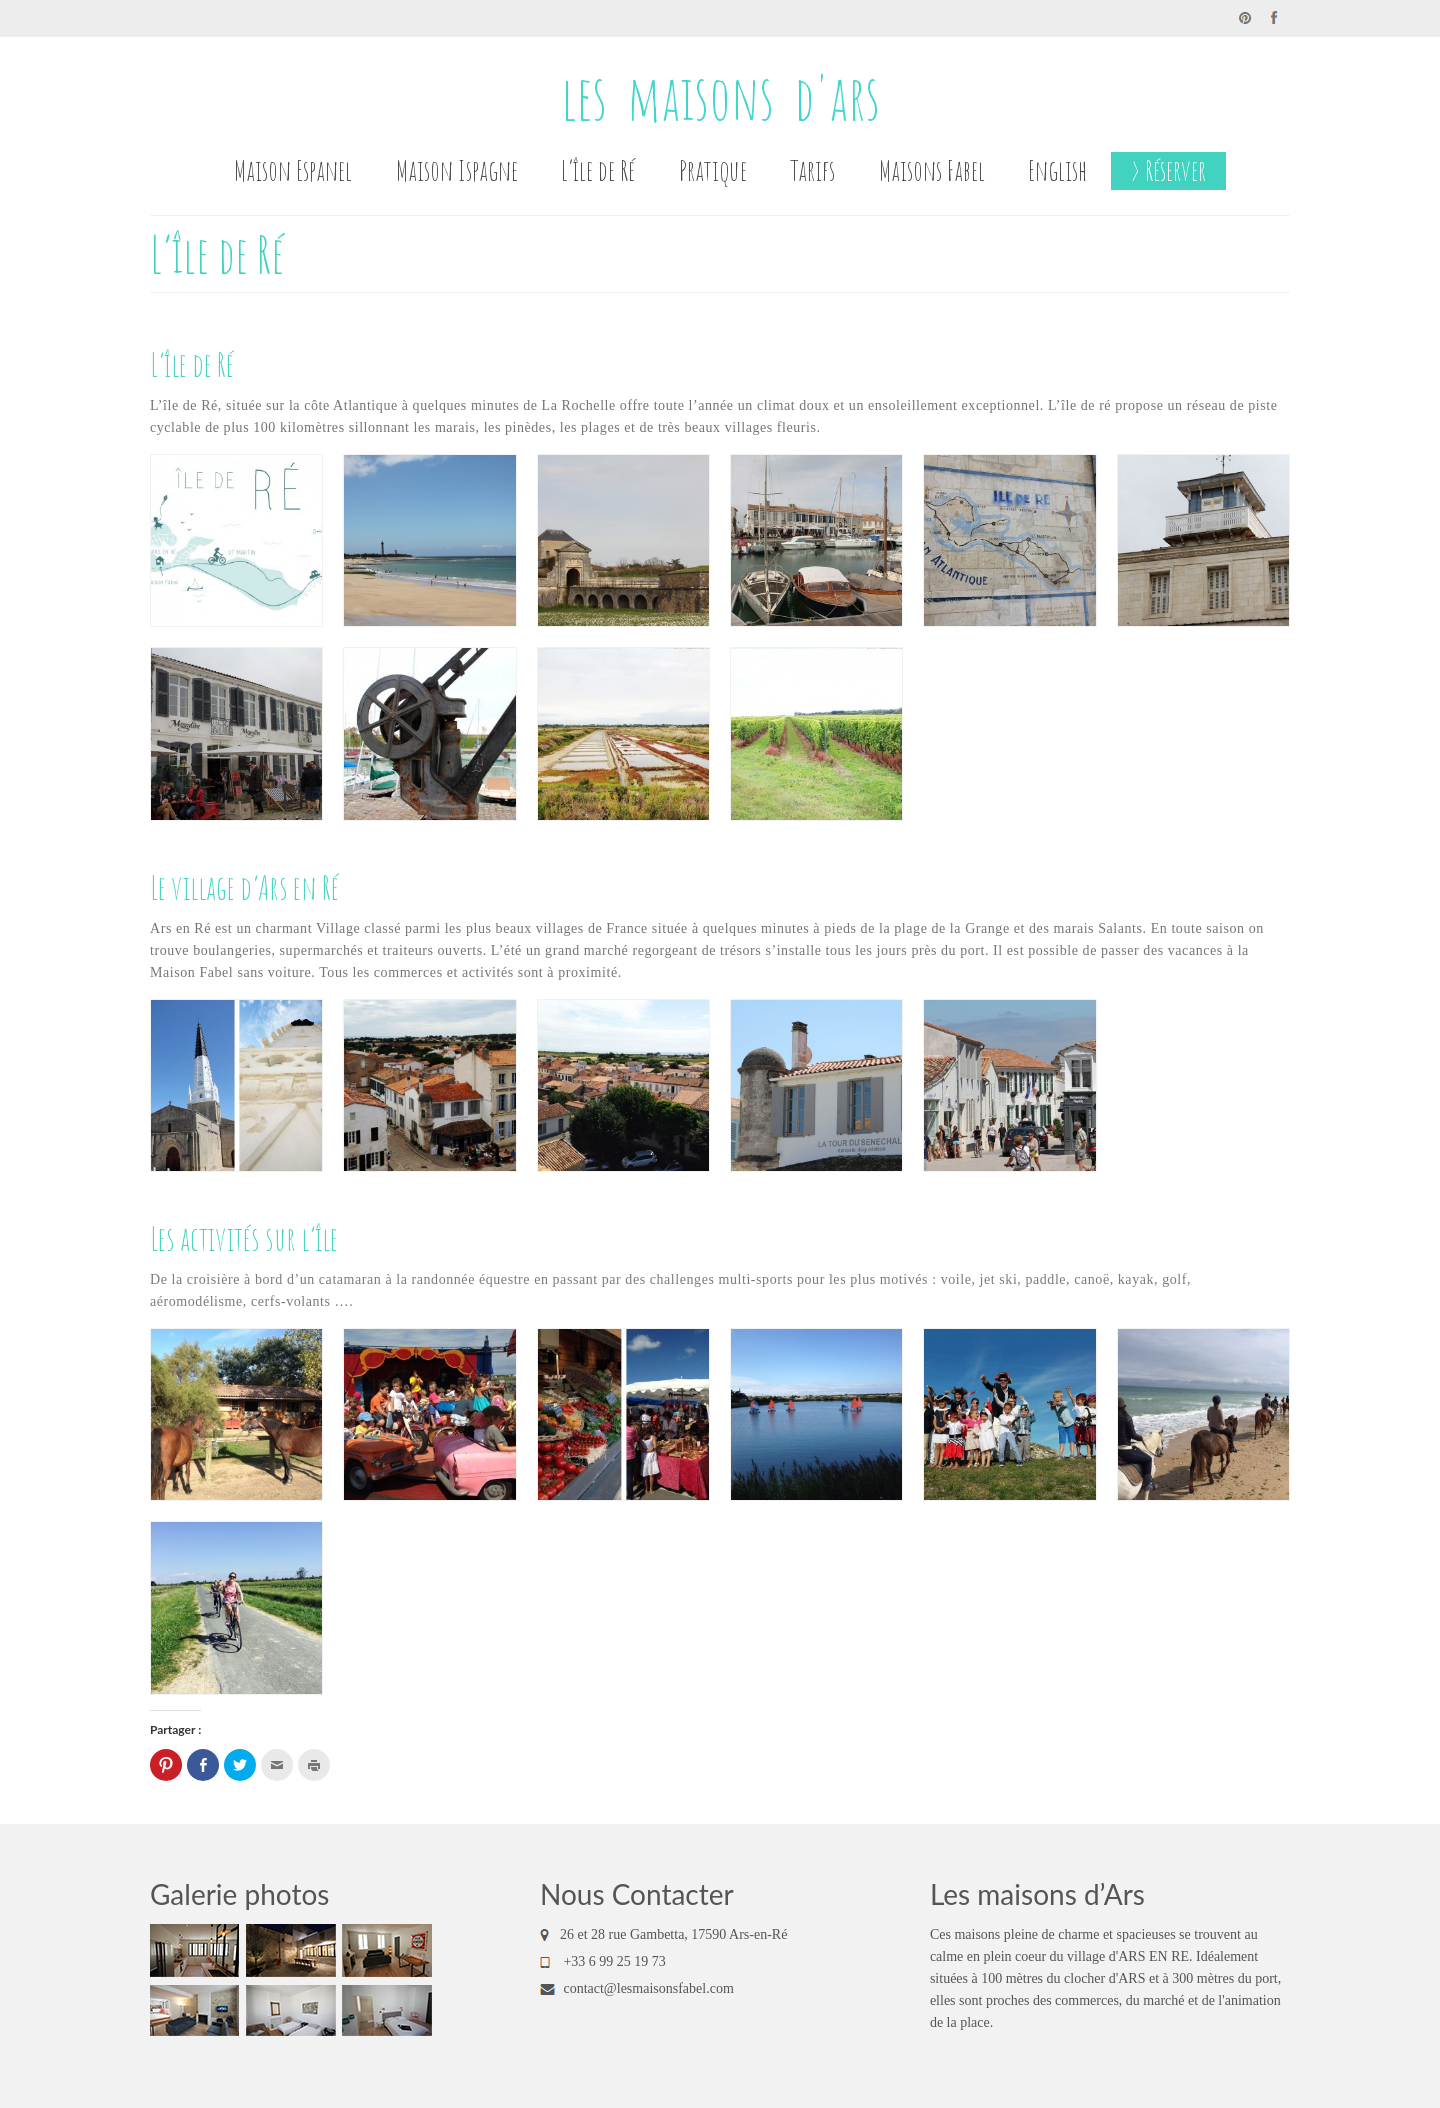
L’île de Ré (598, 170)
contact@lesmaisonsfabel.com (637, 1988)
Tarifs (812, 170)
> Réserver (1168, 170)
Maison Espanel (293, 170)
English (1057, 170)
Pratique (713, 170)
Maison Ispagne (457, 170)
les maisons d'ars (720, 97)
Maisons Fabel (932, 170)
